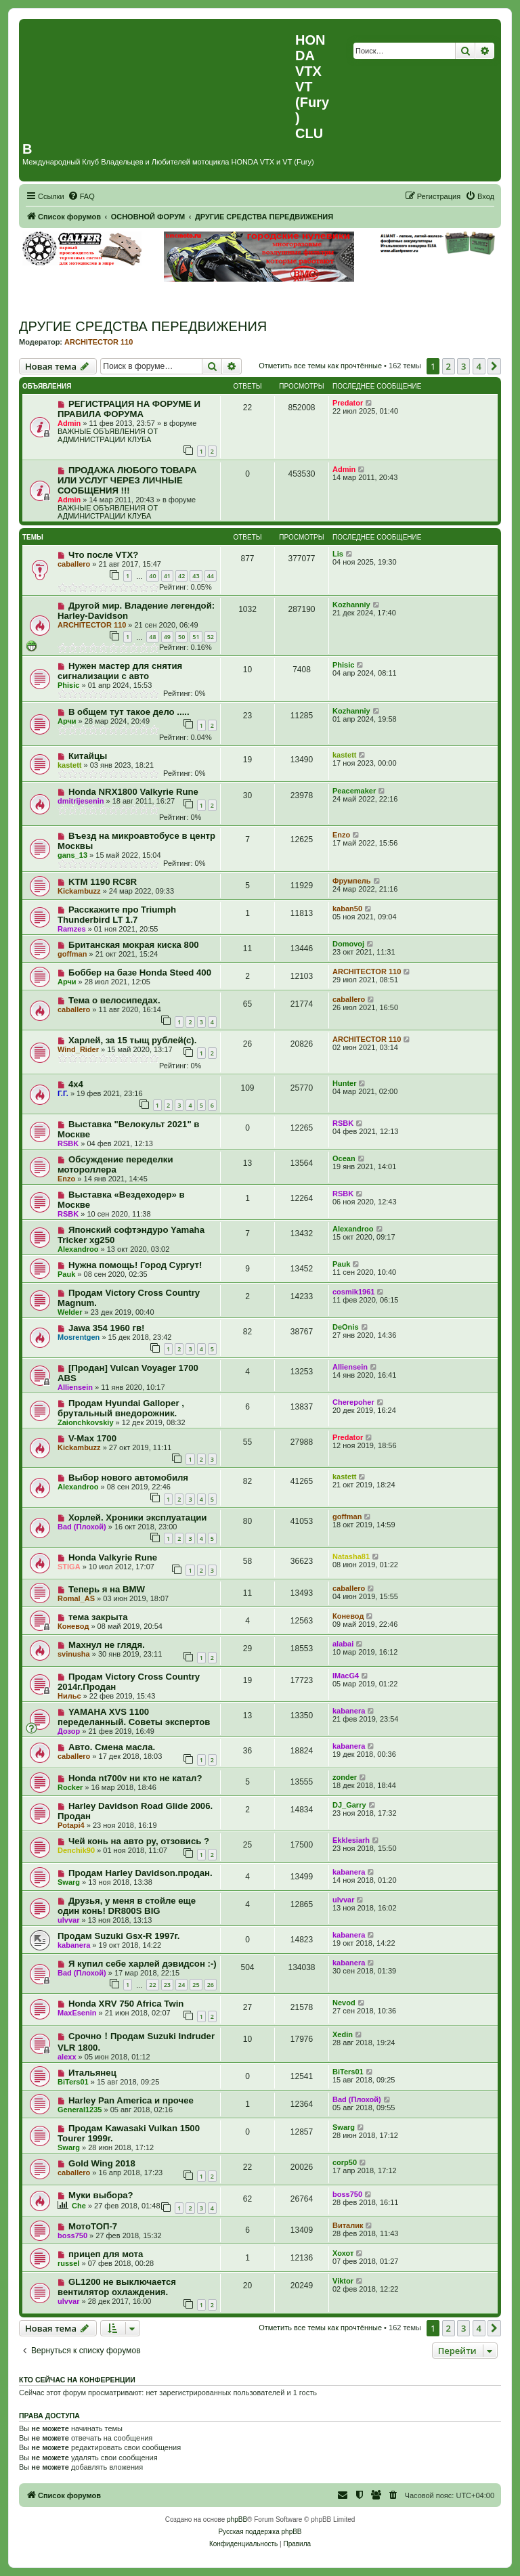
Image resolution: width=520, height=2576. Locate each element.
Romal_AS (76, 1598)
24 (181, 1984)
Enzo (341, 835)
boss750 (347, 2194)
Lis (337, 554)
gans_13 (72, 855)
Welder (70, 1312)
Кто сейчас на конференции (77, 2380)
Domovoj (348, 944)
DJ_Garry (349, 1805)
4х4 (75, 1084)
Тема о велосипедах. (114, 1000)
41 (167, 575)
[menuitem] (81, 196)
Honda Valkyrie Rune (112, 1557)
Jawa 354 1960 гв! (106, 1328)
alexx (67, 2057)
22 (152, 1984)
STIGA (69, 1567)
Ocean (343, 1158)
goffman (72, 954)
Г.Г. (63, 1093)
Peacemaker (354, 791)
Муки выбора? (100, 2195)
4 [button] (479, 366)
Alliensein (75, 1387)
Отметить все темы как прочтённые (320, 366)
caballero (74, 564)
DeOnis (345, 1327)
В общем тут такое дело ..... (129, 712)
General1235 (80, 2109)
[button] (494, 366)
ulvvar (68, 1920)
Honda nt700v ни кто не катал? (135, 1778)
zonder (344, 1777)
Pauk (66, 1274)
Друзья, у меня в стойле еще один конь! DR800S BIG (127, 1906)
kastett (69, 765)
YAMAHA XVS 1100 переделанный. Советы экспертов (134, 1717)
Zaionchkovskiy (86, 1422)
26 (210, 1984)
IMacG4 (345, 1676)
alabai (342, 1644)
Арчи (67, 721)
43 (195, 575)
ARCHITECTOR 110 (98, 342)
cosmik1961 (353, 1292)
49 (167, 636)
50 (181, 636)
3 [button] (463, 366)
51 (195, 636)
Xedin (342, 2034)
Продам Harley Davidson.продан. (140, 1873)
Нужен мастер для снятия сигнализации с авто (120, 671)
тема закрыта (98, 1617)
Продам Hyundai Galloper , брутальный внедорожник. (121, 1408)
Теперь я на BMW (106, 1589)
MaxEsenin (77, 2013)
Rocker (70, 1787)
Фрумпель (351, 881)
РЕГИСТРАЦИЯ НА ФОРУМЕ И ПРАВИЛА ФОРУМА (129, 409)
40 (152, 575)
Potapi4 (71, 1825)
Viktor (342, 2281)
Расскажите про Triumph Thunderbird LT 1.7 (117, 914)
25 (195, 1984)
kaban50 (347, 908)
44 (210, 575)
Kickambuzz (79, 891)
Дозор (69, 1731)
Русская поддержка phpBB (259, 2531)
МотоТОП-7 (92, 2226)
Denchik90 (76, 1850)
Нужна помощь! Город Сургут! (135, 1265)
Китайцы (87, 756)
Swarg (69, 1882)
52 (210, 636)
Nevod (343, 2003)
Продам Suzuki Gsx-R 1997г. (118, 1936)
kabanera (348, 1711)
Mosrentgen (79, 1337)
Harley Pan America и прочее (131, 2100)
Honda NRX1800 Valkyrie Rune (133, 792)
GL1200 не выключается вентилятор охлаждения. (117, 2287)
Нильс (69, 1696)
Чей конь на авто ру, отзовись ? (138, 1841)
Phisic (68, 685)
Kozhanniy (351, 605)
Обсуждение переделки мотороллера (115, 1164)
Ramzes (72, 929)
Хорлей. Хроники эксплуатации (137, 1517)
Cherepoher (353, 1402)
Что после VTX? (103, 555)
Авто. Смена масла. (111, 1747)
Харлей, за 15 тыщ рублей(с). (132, 1040)
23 (167, 1984)
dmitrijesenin (81, 801)
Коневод (73, 1626)
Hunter (344, 1083)
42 (181, 575)
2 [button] (448, 366)
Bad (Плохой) (82, 1527)
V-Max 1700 (92, 1438)
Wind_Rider (78, 1049)
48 (152, 636)
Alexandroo (78, 1249)
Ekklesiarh (351, 1840)
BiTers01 (73, 2082)
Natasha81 (351, 1556)
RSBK (68, 1143)
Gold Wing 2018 (101, 2163)
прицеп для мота (105, 2254)
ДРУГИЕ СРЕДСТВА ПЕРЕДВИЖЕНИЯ (143, 326)
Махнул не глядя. (106, 1645)
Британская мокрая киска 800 (133, 945)
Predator (347, 403)
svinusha (74, 1654)
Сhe (79, 2206)
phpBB (237, 2519)
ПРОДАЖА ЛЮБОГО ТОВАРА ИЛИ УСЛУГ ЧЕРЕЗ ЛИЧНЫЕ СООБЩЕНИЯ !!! (127, 480)
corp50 (344, 2162)
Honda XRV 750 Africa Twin (126, 2004)
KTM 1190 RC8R (102, 882)
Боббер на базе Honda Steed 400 (139, 972)
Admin (69, 423)
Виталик (347, 2225)
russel (68, 2263)
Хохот (342, 2253)
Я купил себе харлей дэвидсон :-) (142, 1964)
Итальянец (92, 2073)
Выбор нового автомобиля (128, 1477)
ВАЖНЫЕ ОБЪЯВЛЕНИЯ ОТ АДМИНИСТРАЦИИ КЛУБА (108, 435)
